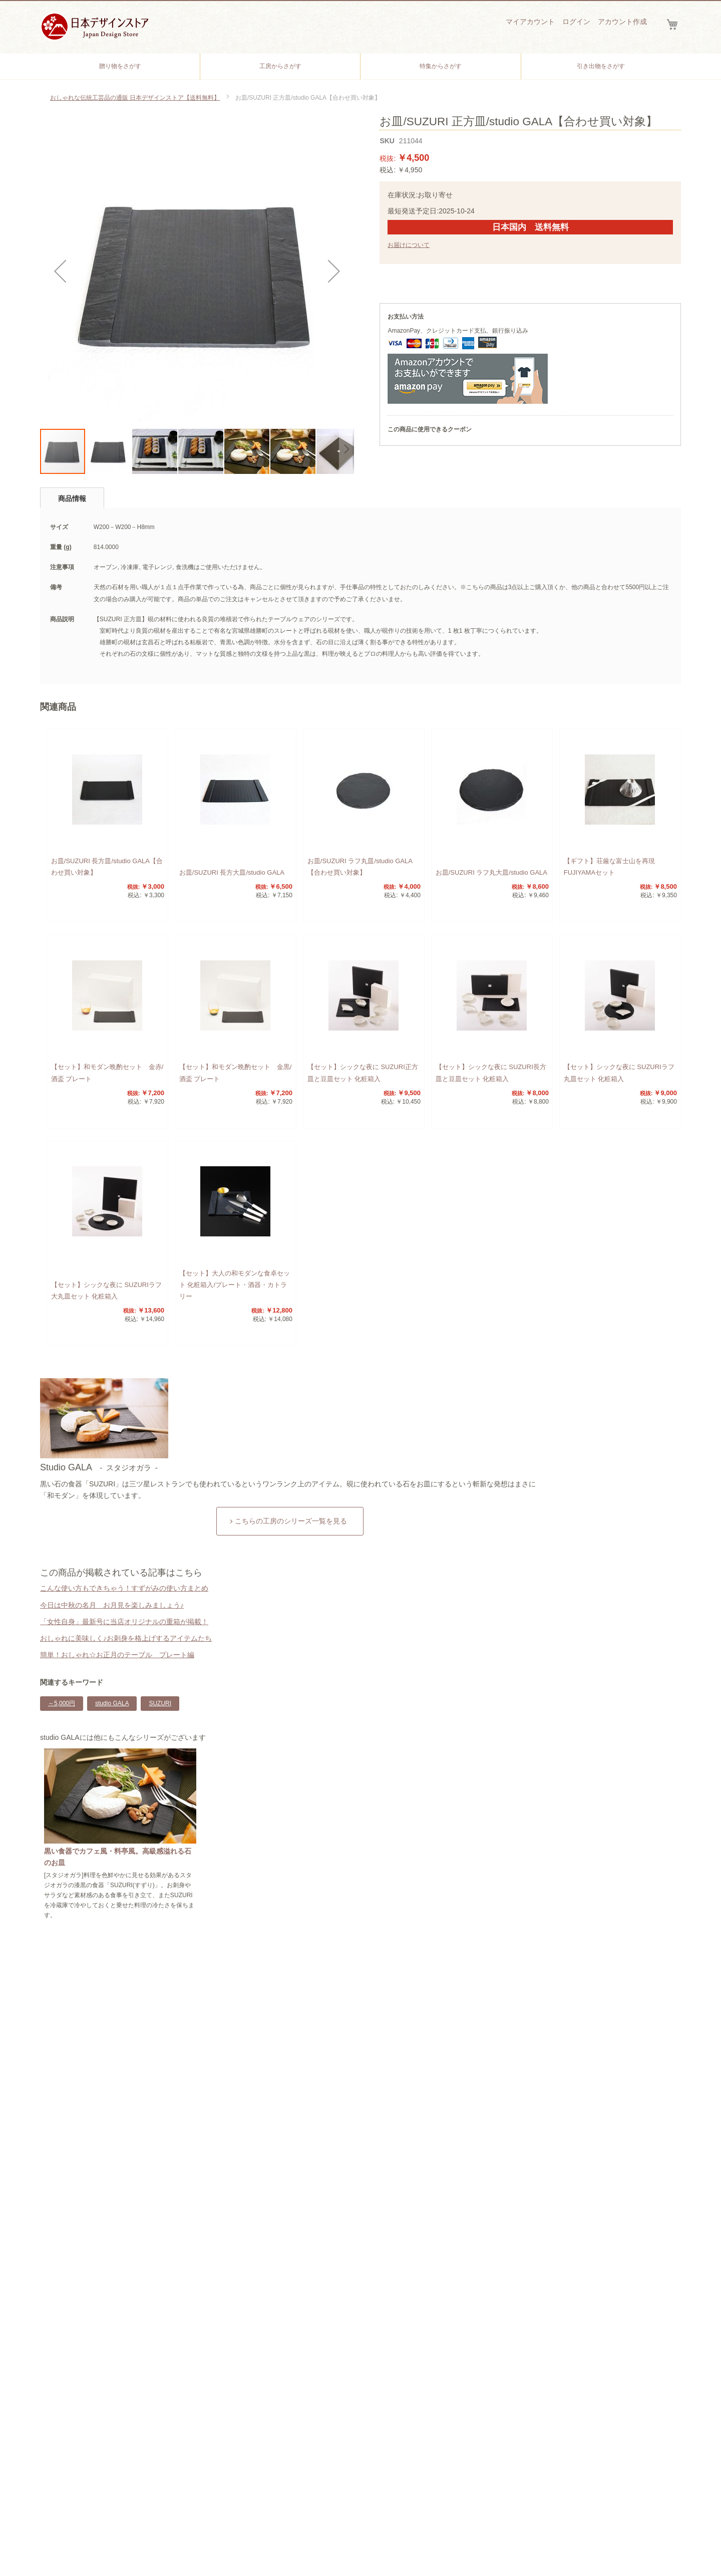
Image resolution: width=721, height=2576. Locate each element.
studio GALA (112, 1703)
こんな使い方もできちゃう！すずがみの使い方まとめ (124, 1588)
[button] (60, 271)
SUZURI (160, 1703)
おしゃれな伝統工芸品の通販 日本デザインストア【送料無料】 (135, 97)
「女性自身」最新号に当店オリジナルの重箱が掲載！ (124, 1622)
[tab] (72, 497)
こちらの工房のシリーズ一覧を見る (291, 1521)
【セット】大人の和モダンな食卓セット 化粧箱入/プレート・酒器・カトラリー (234, 1284)
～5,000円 (61, 1703)
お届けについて (409, 244)
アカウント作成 (622, 22)
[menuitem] (120, 66)
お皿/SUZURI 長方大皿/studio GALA (231, 872)
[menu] (360, 66)
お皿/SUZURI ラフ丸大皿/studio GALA (491, 872)
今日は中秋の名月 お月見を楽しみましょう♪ (112, 1605)
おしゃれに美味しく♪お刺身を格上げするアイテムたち (126, 1638)
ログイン (576, 22)
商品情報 (72, 498)
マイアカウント (530, 22)
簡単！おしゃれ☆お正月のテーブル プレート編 (117, 1655)
